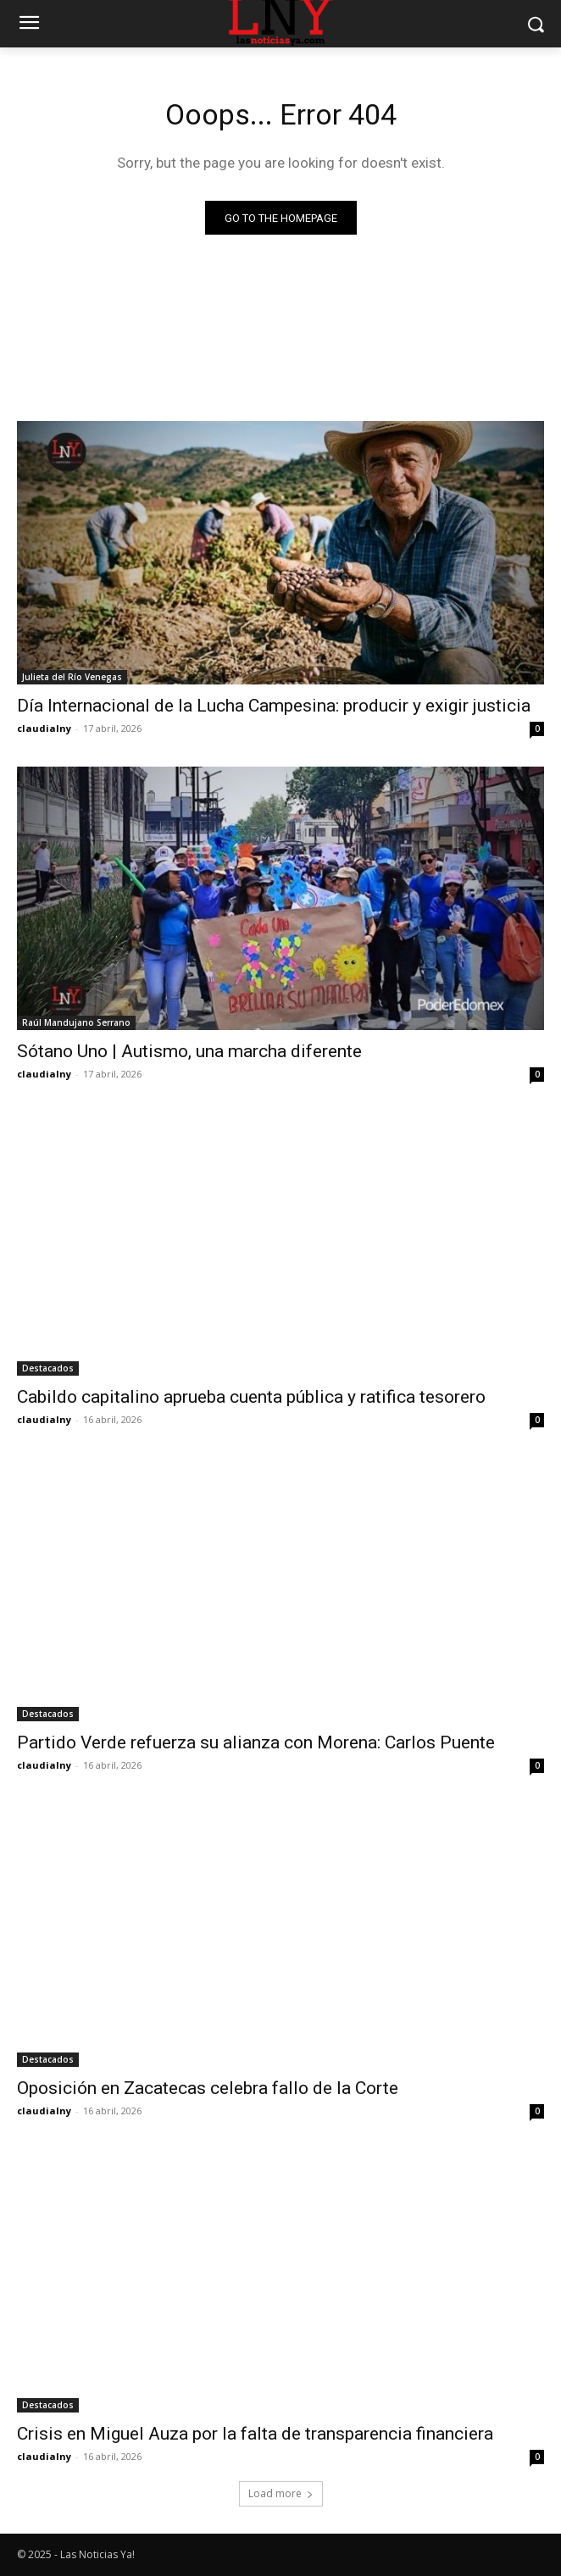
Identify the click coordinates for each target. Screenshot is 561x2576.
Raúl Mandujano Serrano (76, 1022)
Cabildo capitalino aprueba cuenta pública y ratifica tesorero (251, 1397)
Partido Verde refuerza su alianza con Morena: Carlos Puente (256, 1742)
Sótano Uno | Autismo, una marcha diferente (189, 1051)
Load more (281, 2493)
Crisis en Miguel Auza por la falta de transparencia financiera (255, 2434)
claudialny (44, 728)
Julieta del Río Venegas (72, 677)
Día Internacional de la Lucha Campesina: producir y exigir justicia (273, 705)
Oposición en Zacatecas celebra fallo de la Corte (207, 2088)
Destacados (48, 1368)
